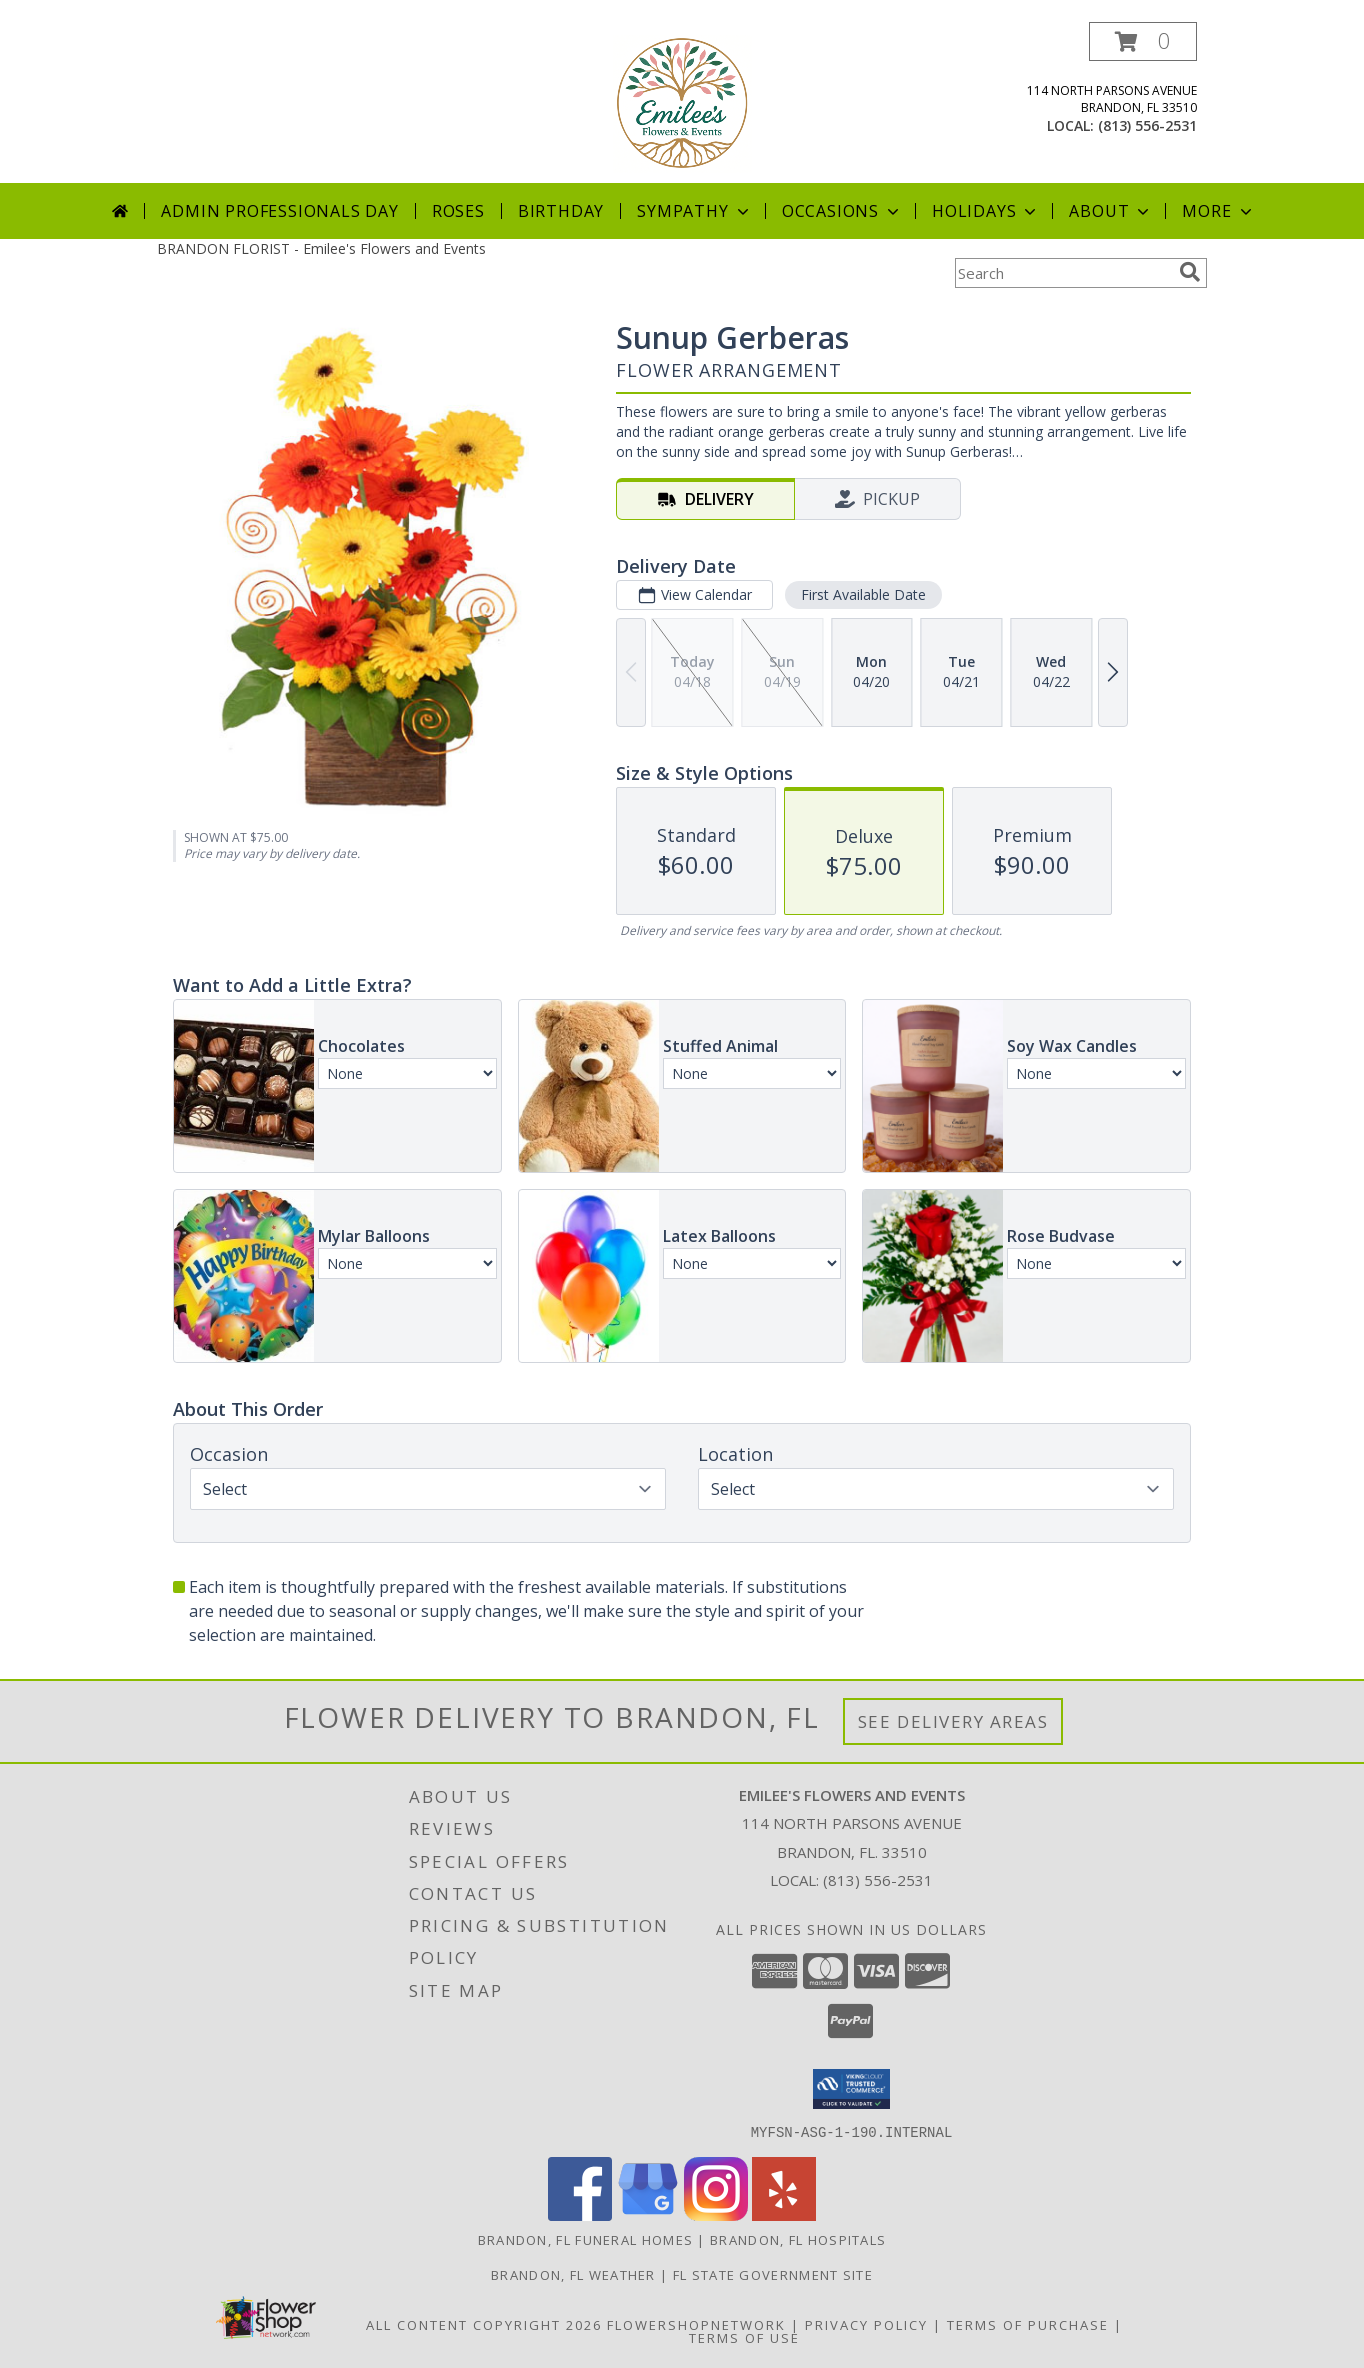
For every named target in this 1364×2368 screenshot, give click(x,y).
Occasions (842, 211)
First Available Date (863, 594)
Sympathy (694, 211)
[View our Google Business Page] (648, 2214)
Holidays (986, 211)
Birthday (561, 211)
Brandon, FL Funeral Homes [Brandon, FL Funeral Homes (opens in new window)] (586, 2239)
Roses (458, 211)
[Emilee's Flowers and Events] (682, 102)
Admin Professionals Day (279, 211)
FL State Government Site (773, 2274)
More (1218, 211)
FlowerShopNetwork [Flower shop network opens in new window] (696, 2324)
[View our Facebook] (580, 2214)
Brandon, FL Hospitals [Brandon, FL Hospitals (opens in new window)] (798, 2239)
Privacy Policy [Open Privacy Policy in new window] (866, 2324)
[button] (1143, 41)
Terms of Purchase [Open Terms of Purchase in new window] (1028, 2324)
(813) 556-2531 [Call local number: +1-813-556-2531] (1147, 125)
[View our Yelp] (784, 2214)
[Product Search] (1063, 273)
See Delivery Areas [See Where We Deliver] (953, 1721)
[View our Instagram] (716, 2214)
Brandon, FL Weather (573, 2274)
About (1111, 211)
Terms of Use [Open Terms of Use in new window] (744, 2337)
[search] (1190, 272)
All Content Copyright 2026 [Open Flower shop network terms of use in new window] (484, 2324)
